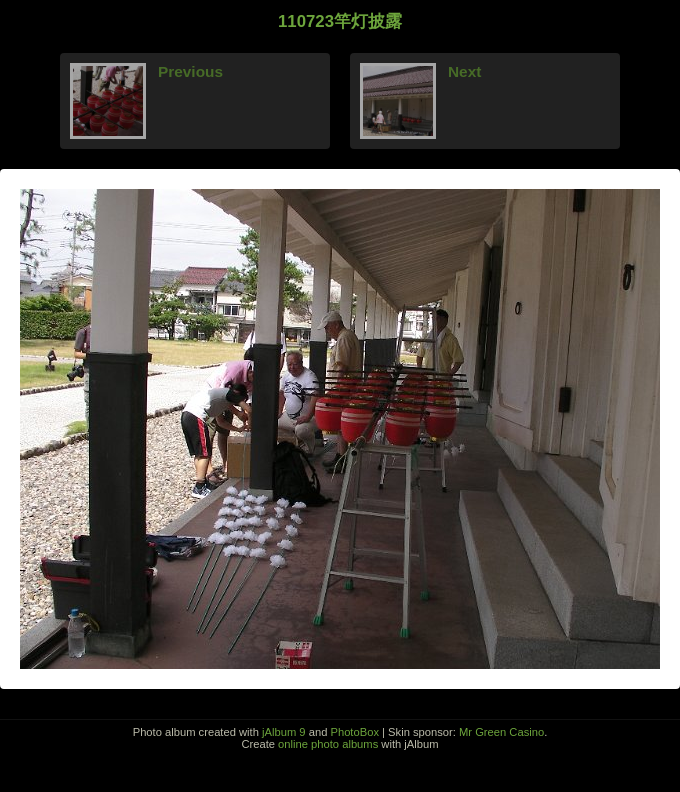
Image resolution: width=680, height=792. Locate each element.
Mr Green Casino (501, 732)
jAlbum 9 (284, 732)
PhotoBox (354, 732)
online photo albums (328, 744)
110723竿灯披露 (340, 21)
